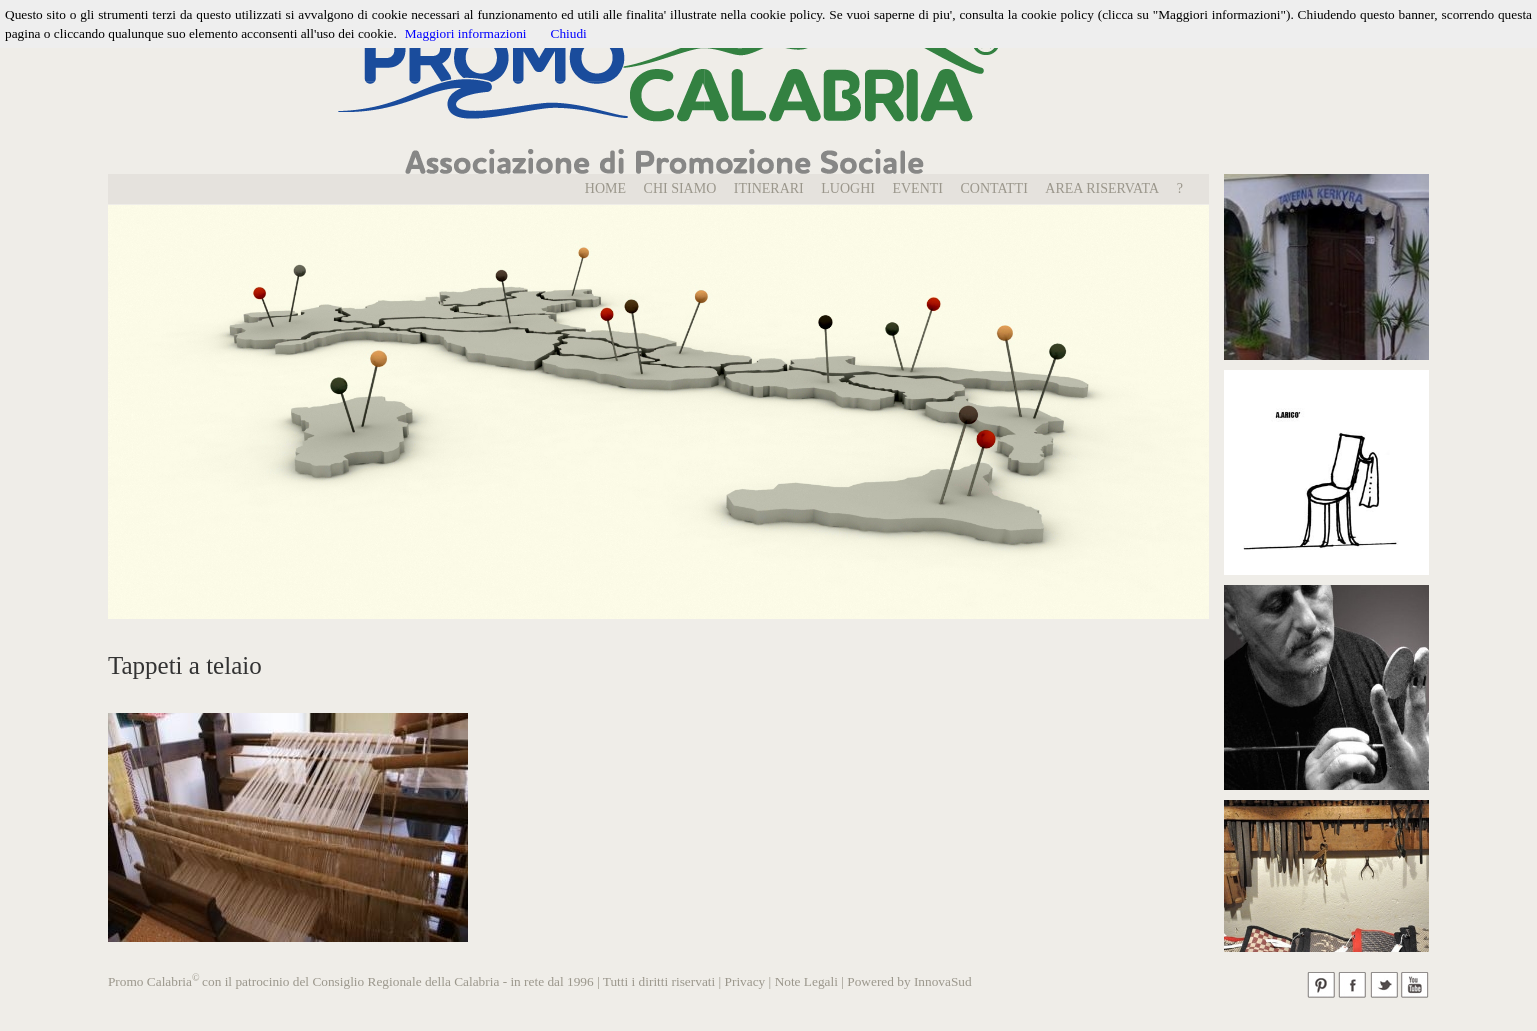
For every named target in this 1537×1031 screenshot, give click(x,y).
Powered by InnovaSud (909, 981)
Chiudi (569, 33)
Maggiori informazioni (466, 33)
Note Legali (806, 981)
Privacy (745, 981)
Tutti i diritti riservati (659, 981)
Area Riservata (1102, 188)
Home (605, 188)
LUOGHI (848, 188)
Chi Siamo (680, 188)
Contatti (994, 188)
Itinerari (769, 188)
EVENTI (917, 188)
